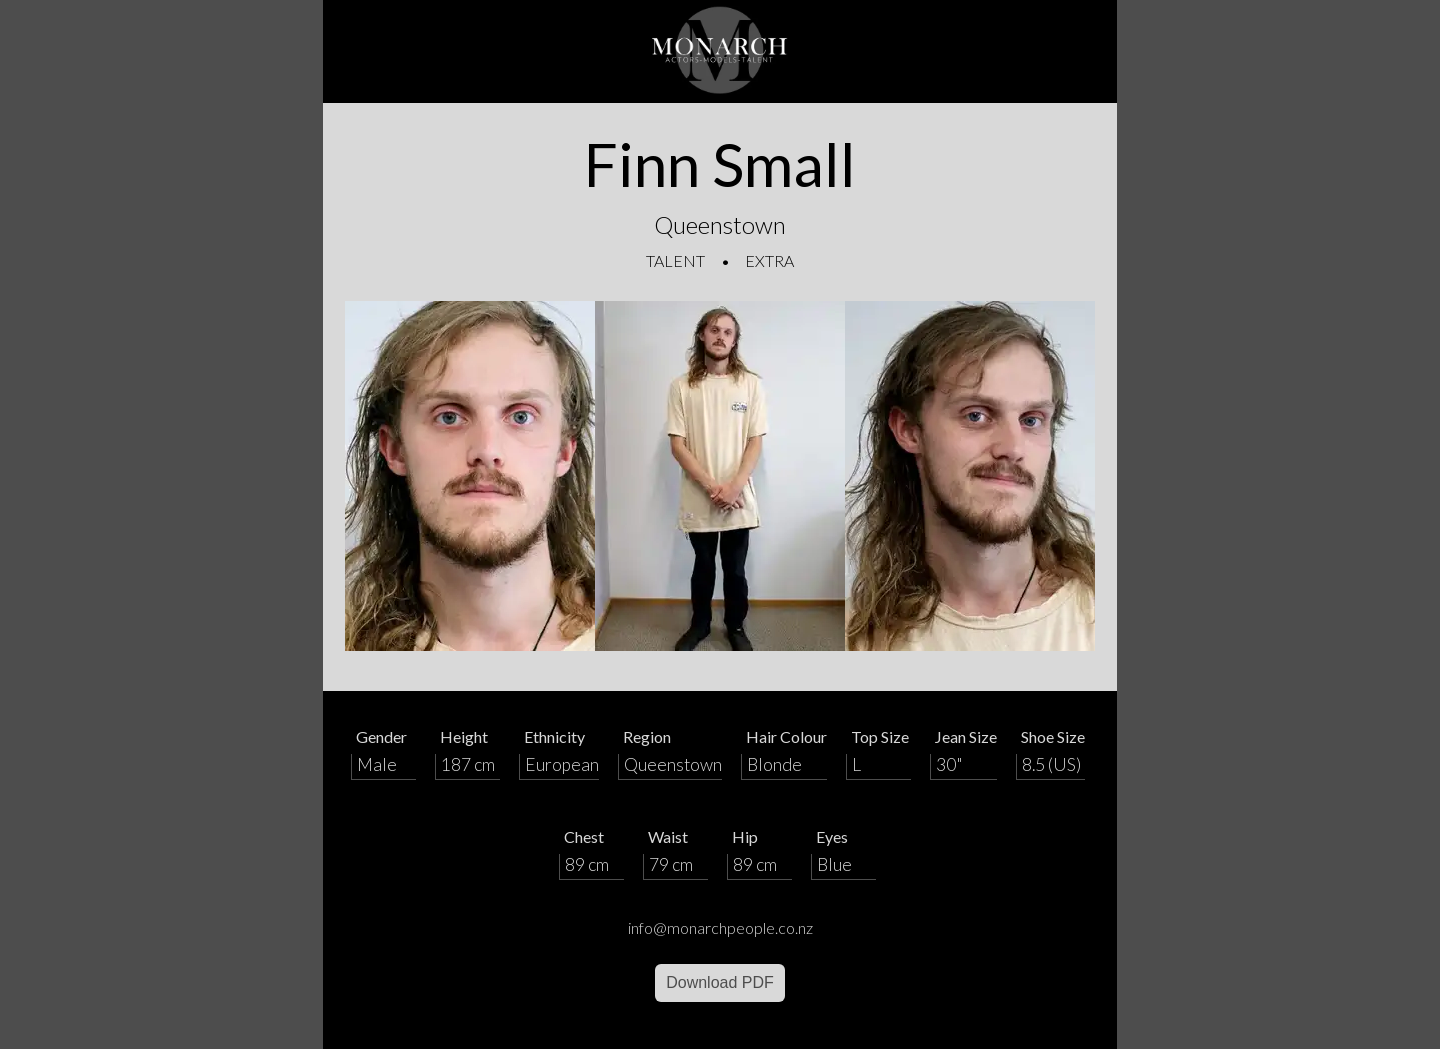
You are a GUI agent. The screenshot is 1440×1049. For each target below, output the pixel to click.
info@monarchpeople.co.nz (720, 927)
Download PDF (720, 982)
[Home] (720, 51)
